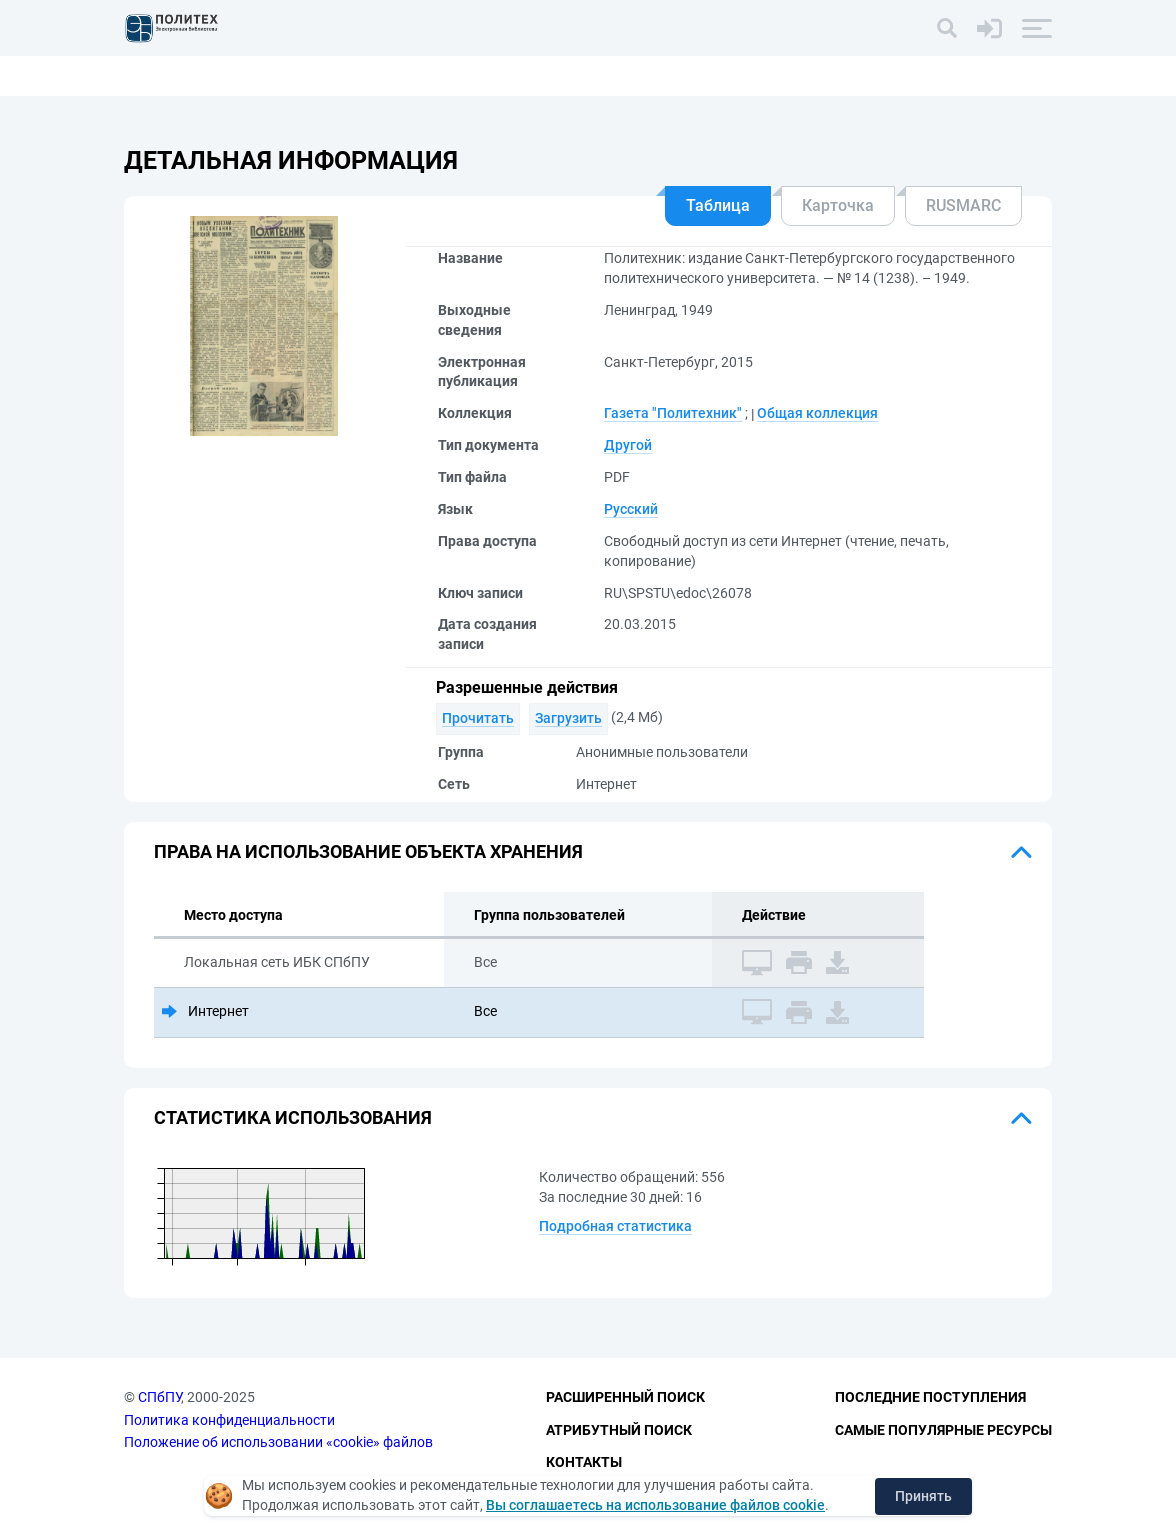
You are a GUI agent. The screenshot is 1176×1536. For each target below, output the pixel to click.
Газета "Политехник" (673, 413)
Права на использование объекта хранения (368, 851)
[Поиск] (947, 28)
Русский (631, 509)
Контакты (584, 1462)
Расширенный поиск (625, 1397)
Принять (923, 1496)
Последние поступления (930, 1397)
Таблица (718, 205)
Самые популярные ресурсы (943, 1430)
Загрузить (568, 718)
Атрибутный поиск (619, 1430)
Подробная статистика (615, 1226)
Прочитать (478, 718)
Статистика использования (293, 1117)
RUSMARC (963, 205)
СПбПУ (159, 1397)
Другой (628, 445)
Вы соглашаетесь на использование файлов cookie (655, 1505)
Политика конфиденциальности (229, 1420)
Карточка (838, 205)
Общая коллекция (817, 413)
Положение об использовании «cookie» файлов (278, 1442)
